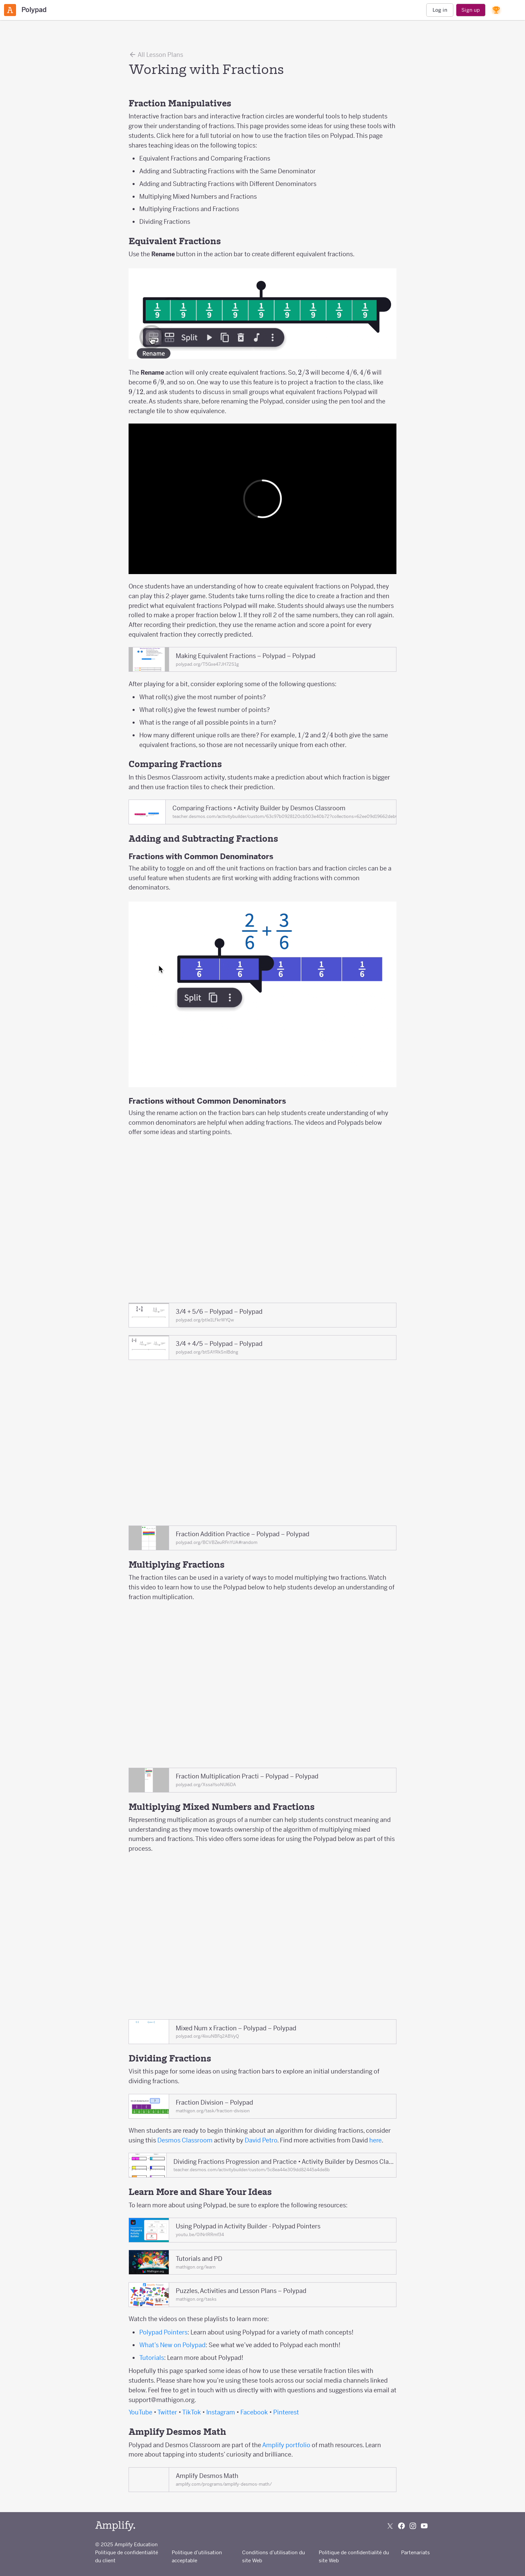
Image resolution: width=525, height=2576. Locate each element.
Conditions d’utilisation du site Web (273, 2556)
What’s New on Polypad (172, 2345)
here (375, 2140)
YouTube (140, 2412)
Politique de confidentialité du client (126, 2556)
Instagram (220, 2412)
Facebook (254, 2412)
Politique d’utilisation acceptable (197, 2556)
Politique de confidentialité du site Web (354, 2556)
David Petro (261, 2140)
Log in (440, 10)
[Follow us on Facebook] (401, 2526)
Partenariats (415, 2552)
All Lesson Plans (156, 55)
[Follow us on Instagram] (413, 2526)
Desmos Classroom (185, 2140)
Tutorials (151, 2358)
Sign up (470, 10)
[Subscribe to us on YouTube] (424, 2526)
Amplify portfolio (286, 2445)
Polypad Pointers (163, 2332)
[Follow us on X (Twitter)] (390, 2526)
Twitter (167, 2412)
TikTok (191, 2412)
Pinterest (286, 2412)
